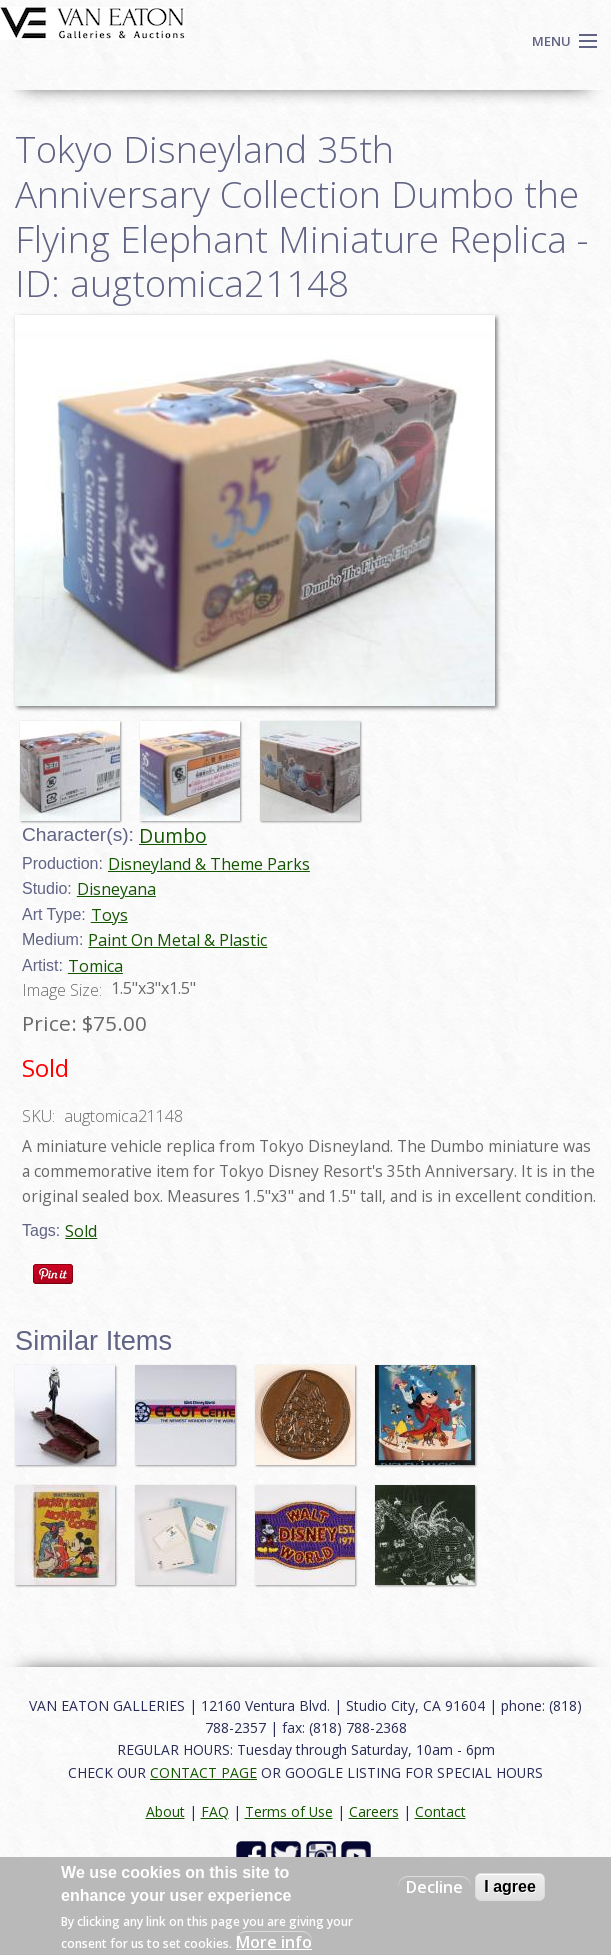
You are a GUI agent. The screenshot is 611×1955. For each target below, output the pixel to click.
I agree (510, 1886)
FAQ (215, 1811)
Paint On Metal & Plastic (177, 940)
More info (274, 1942)
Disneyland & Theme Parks (209, 864)
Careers (374, 1811)
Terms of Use (289, 1811)
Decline (434, 1887)
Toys (109, 915)
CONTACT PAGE (203, 1772)
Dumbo (173, 835)
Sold (81, 1231)
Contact (440, 1811)
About (165, 1811)
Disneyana (116, 889)
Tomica (95, 966)
